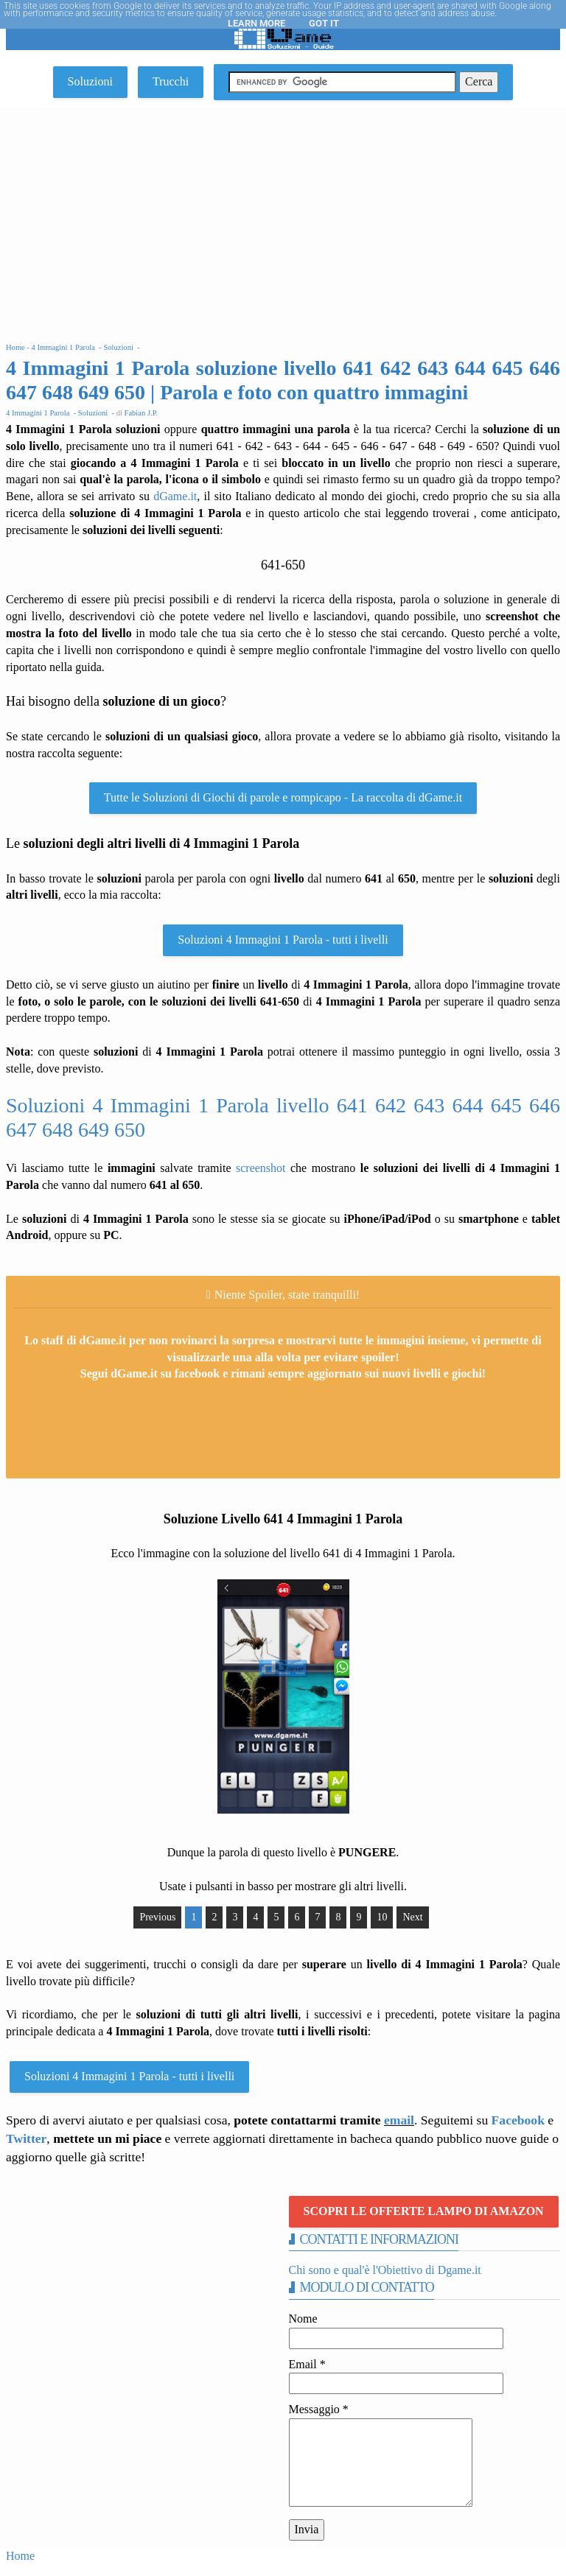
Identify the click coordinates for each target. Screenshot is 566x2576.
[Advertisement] (283, 218)
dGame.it (175, 496)
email (399, 2120)
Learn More (256, 23)
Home (20, 2555)
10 (382, 1917)
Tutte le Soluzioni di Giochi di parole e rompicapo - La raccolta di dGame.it (283, 797)
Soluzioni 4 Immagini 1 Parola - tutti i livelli (283, 939)
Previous (157, 1917)
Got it (324, 23)
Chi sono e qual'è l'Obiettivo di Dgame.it (385, 2270)
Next (412, 1917)
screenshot (261, 1168)
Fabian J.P (140, 413)
